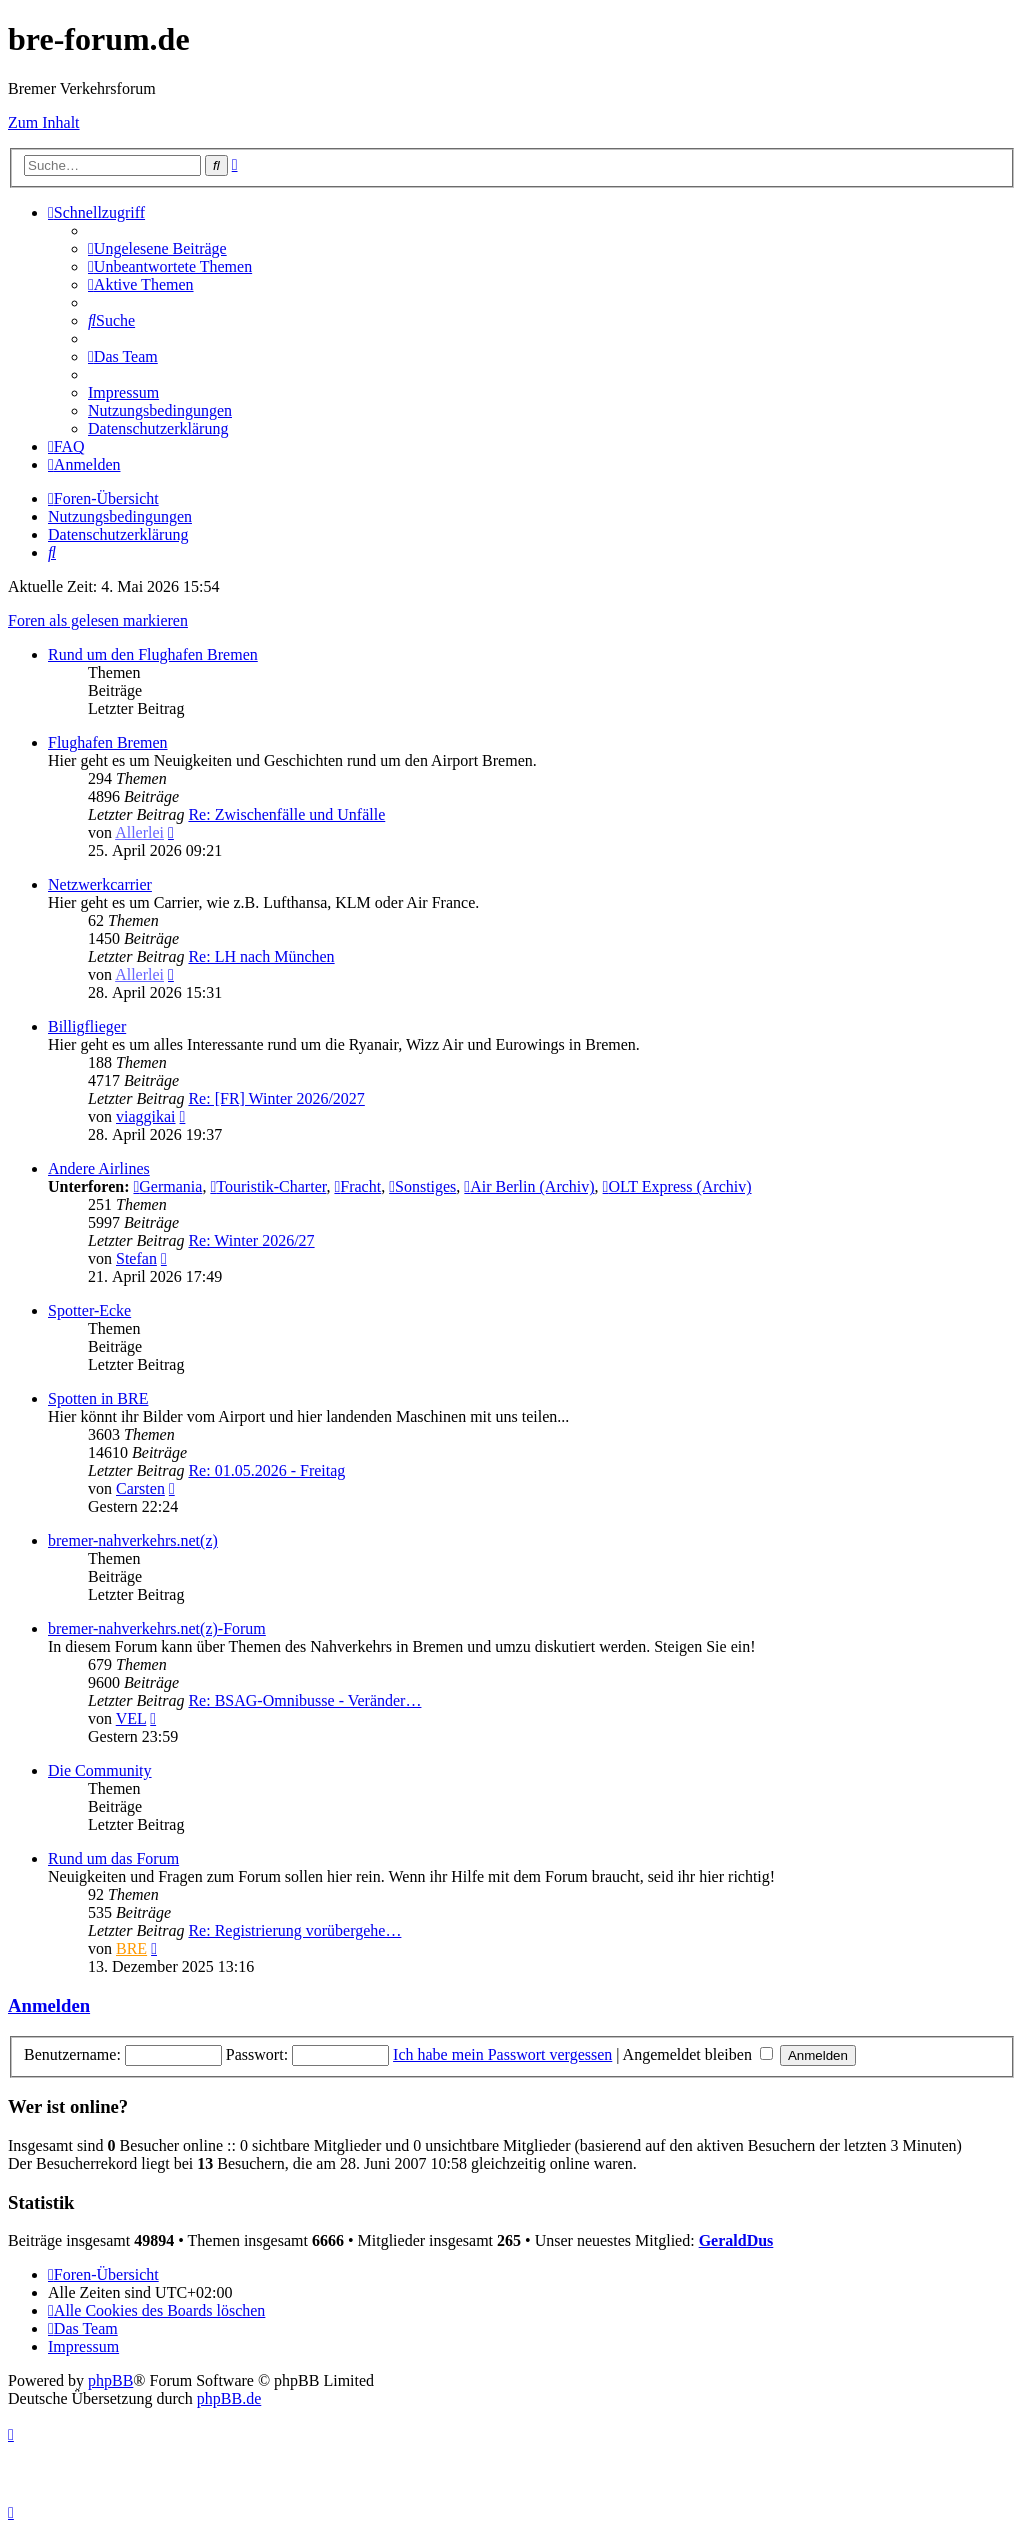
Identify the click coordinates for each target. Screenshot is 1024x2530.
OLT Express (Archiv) (677, 1186)
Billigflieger (87, 1026)
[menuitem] (157, 248)
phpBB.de (229, 2398)
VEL (131, 1718)
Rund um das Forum (113, 1858)
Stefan (136, 1258)
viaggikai (146, 1116)
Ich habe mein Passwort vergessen (502, 2054)
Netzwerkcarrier (100, 884)
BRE (131, 1948)
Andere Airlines (99, 1168)
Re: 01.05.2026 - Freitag (266, 1470)
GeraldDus (736, 2240)
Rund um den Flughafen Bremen (153, 654)
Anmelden (49, 2005)
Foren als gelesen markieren (98, 620)
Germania (167, 1186)
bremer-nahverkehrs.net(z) (133, 1540)
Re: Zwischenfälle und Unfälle (286, 814)
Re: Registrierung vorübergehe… (294, 1930)
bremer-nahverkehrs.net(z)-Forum (157, 1628)
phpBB (110, 2380)
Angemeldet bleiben (698, 2054)
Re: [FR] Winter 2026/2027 (276, 1098)
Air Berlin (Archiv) (529, 1186)
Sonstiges (422, 1186)
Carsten (140, 1488)
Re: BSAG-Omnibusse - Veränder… (304, 1700)
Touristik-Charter (268, 1186)
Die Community (100, 1770)
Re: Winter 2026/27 (251, 1240)
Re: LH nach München (261, 956)
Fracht (357, 1186)
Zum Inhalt (44, 122)
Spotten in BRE (98, 1398)
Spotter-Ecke (89, 1310)
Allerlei (139, 832)
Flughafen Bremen (108, 742)
